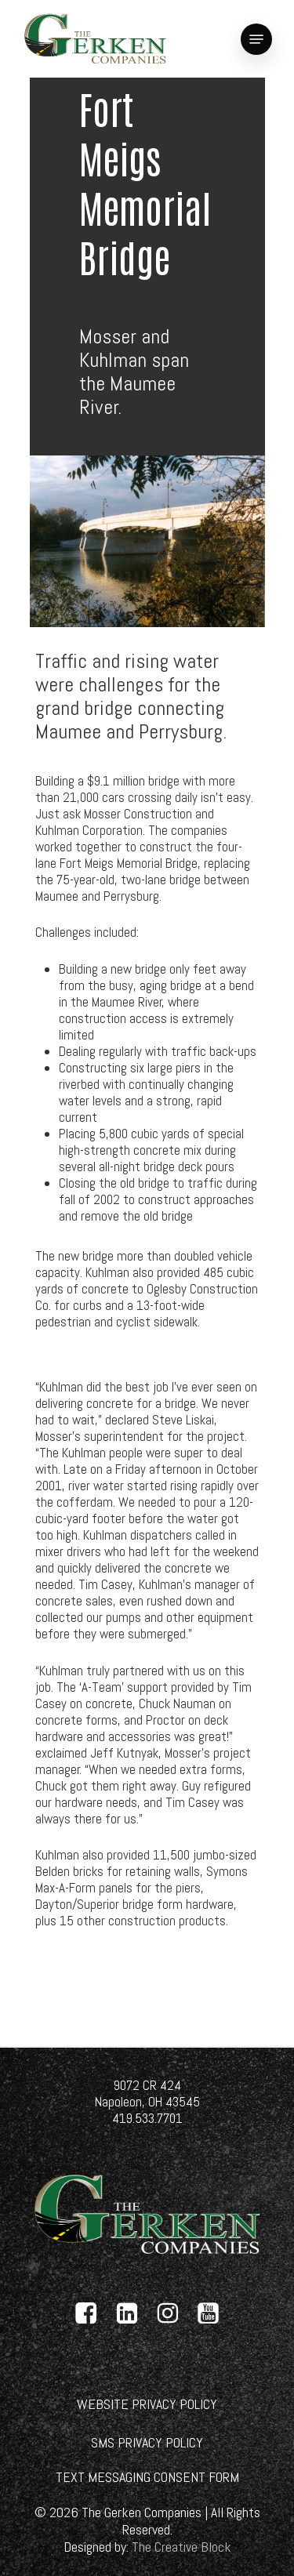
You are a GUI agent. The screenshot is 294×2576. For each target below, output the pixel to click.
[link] (95, 38)
